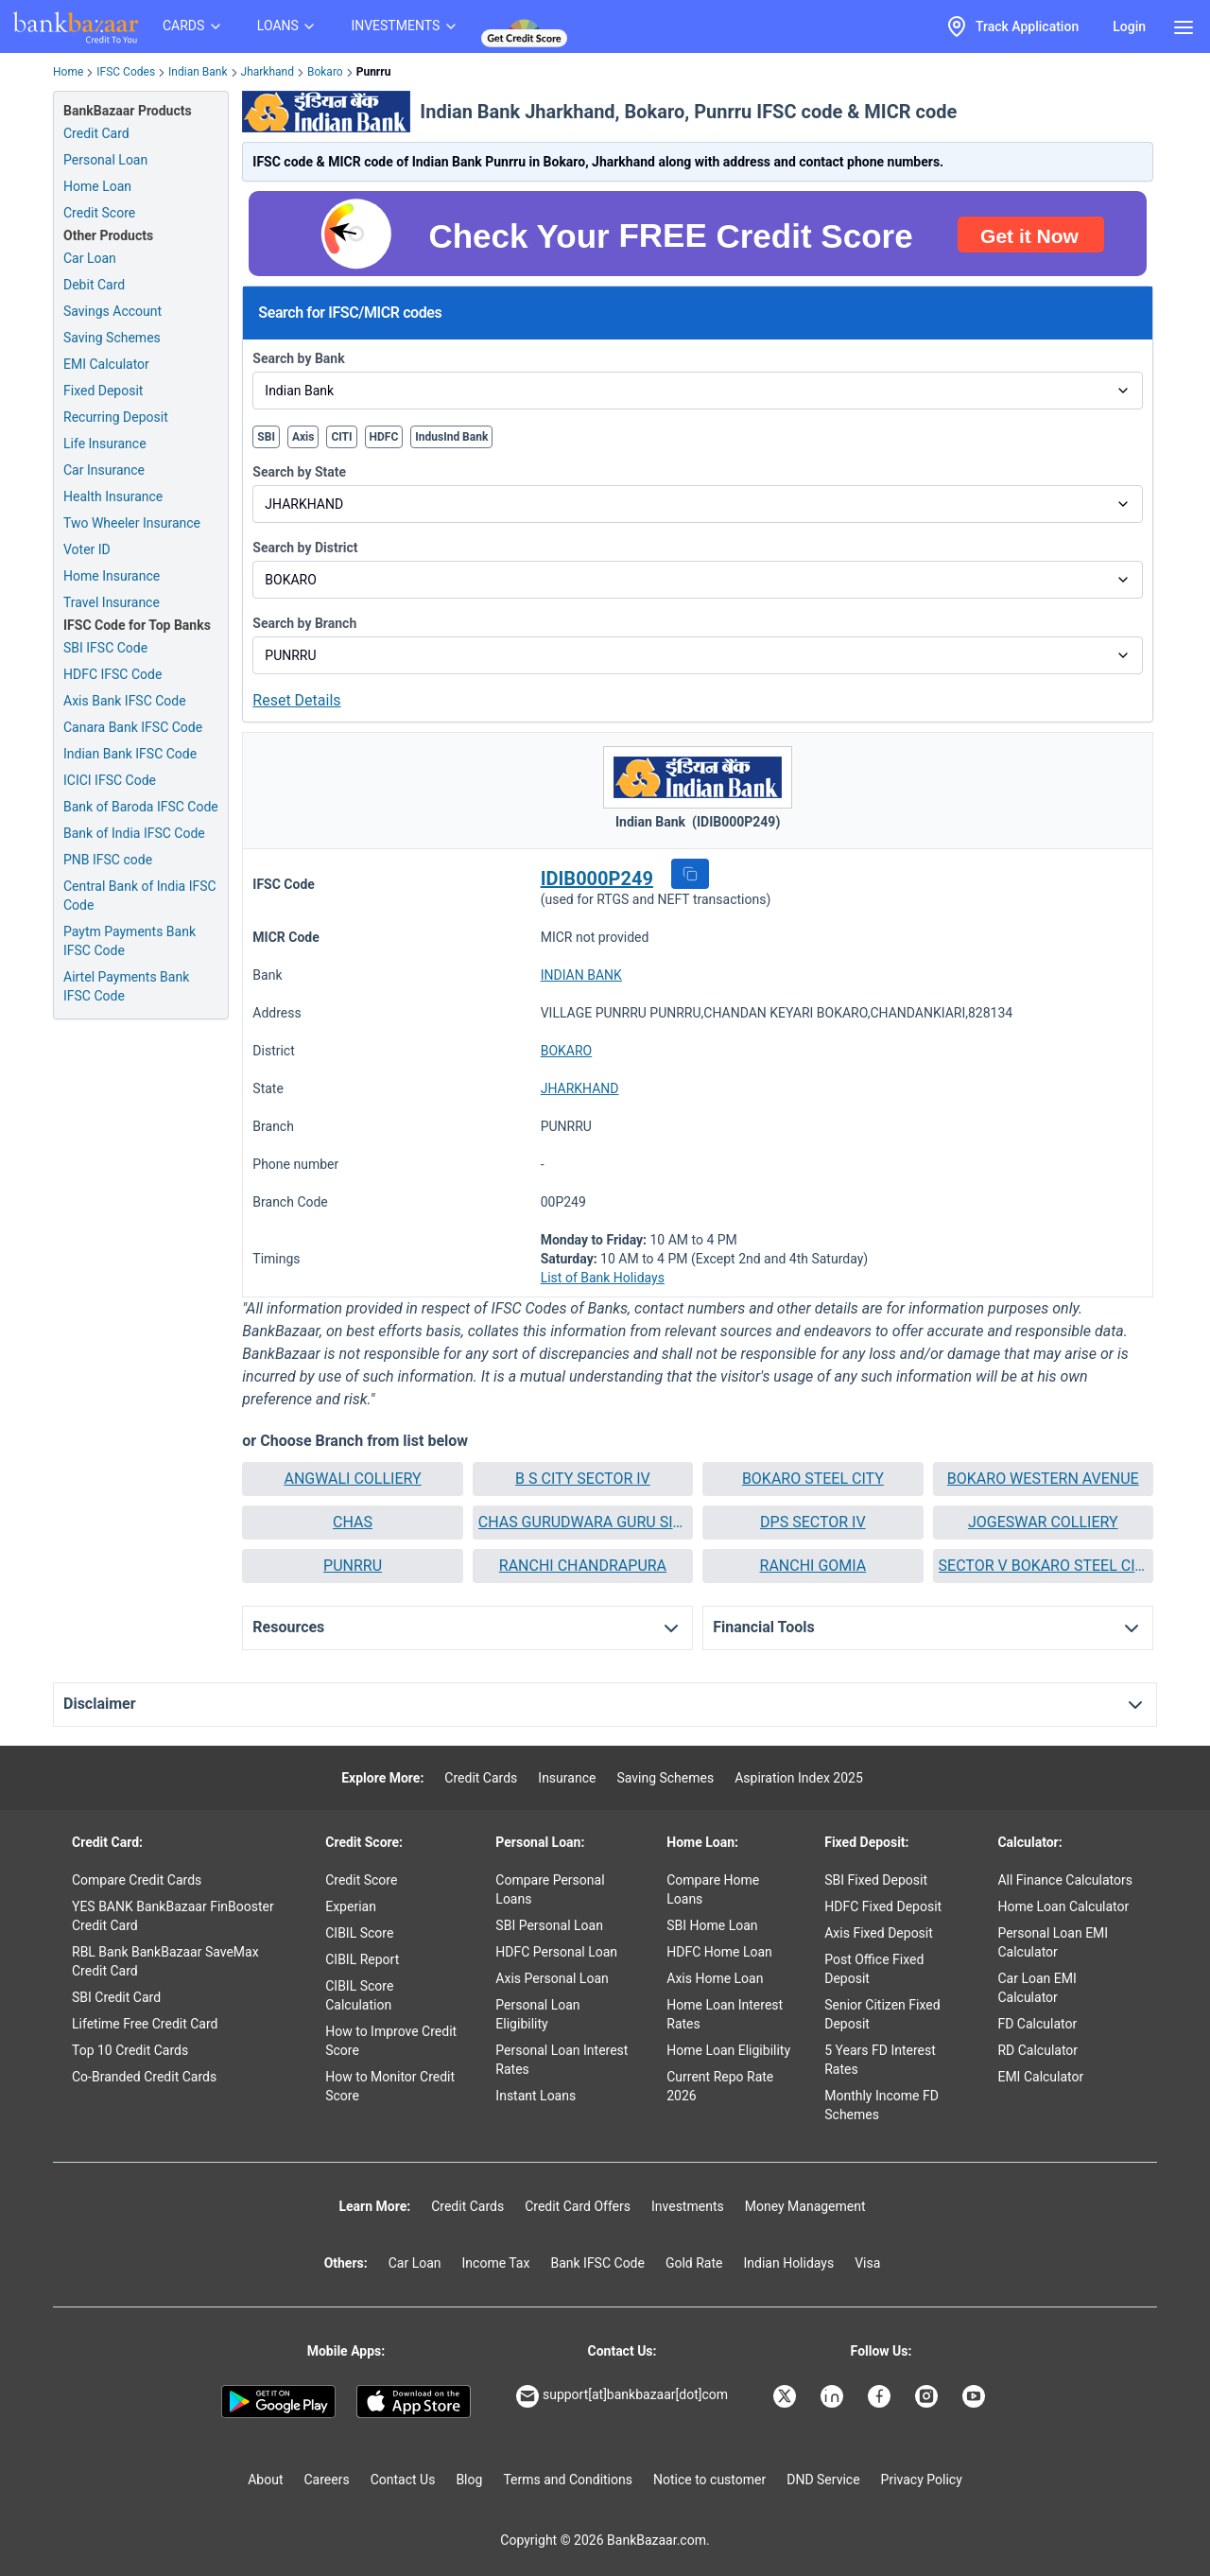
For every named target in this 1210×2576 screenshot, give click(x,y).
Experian (350, 1906)
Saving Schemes (112, 337)
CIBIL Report (362, 1959)
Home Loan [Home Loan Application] (97, 186)
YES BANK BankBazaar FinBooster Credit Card (173, 1916)
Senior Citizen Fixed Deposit (882, 2014)
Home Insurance (111, 575)
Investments (687, 2206)
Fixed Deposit (103, 390)
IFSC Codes (125, 71)
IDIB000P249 (597, 878)
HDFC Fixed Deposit (883, 1906)
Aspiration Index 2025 (799, 1777)
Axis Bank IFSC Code (124, 700)
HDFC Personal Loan (556, 1951)
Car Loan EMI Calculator (1036, 1988)
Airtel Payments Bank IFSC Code (126, 986)
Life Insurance (105, 443)
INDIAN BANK (581, 975)
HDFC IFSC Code (112, 674)
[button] (690, 874)
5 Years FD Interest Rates (880, 2060)
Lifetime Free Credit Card (144, 2023)
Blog (469, 2479)
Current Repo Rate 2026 (719, 2086)
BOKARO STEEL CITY (813, 1479)
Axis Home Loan (714, 1978)
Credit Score (361, 1880)
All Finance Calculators (1064, 1880)
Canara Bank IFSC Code (132, 727)
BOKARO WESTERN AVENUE (1043, 1479)
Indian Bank (197, 71)
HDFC (384, 437)
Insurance (567, 1777)
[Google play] (278, 2402)
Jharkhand (267, 71)
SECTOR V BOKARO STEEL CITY (1043, 1566)
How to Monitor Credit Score (390, 2086)
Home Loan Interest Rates (724, 2014)
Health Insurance (113, 496)
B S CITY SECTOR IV (582, 1479)
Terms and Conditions (567, 2479)
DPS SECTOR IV (813, 1522)
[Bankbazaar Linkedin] (834, 2396)
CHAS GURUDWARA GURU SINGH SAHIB (582, 1522)
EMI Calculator (106, 364)
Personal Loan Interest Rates (561, 2060)
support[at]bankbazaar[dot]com (622, 2396)
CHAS (352, 1522)
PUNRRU (352, 1566)
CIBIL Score (359, 1933)
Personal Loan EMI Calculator (1052, 1942)
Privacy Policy (921, 2479)
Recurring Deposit (115, 417)
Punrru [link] (373, 71)
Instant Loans (535, 2095)
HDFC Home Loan (719, 1951)
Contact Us (403, 2479)
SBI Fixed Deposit (875, 1880)
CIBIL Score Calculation (359, 1995)
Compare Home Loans (712, 1889)
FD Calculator (1037, 2023)
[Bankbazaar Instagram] (928, 2396)
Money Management (805, 2206)
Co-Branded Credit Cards (144, 2076)
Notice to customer (709, 2479)
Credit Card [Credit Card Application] (96, 133)
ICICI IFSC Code (109, 780)
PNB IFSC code (107, 859)
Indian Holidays (788, 2263)
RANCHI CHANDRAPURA (582, 1566)
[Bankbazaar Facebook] (881, 2396)
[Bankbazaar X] (786, 2396)
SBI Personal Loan (549, 1925)
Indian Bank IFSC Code (130, 753)
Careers (327, 2479)
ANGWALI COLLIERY (352, 1479)
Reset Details (296, 700)
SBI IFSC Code (105, 647)
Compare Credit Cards (136, 1880)
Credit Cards (480, 1777)
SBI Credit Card (116, 1997)
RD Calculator (1037, 2050)
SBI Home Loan (711, 1925)
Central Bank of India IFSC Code (139, 896)
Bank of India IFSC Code (134, 833)
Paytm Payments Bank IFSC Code (129, 941)
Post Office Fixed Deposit (874, 1969)
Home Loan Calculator (1063, 1906)
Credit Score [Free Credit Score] (99, 212)
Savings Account (112, 311)
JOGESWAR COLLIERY (1043, 1522)
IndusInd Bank (451, 437)
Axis (303, 437)
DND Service (822, 2479)
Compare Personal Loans (549, 1889)
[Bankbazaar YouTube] (975, 2396)
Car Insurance (104, 470)
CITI (341, 437)
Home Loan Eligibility (728, 2050)
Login (1129, 26)
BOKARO (567, 1050)
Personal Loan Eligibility (537, 2014)
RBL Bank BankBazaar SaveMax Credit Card (165, 1961)
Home (68, 71)
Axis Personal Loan (551, 1978)
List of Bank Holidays (603, 1277)
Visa (867, 2263)
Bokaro (325, 71)
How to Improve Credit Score (391, 2041)
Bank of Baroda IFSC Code (140, 806)
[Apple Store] (413, 2402)
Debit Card (94, 284)
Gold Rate (694, 2263)
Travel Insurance (111, 602)
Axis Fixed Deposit (878, 1933)
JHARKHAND (580, 1088)
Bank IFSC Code (597, 2263)
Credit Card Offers (578, 2206)
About (265, 2479)
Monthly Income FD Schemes (881, 2105)
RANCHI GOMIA (813, 1566)
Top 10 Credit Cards (130, 2050)
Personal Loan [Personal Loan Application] (105, 159)
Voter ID (87, 549)
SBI (266, 437)
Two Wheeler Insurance (131, 523)
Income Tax (496, 2263)
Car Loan (89, 258)
